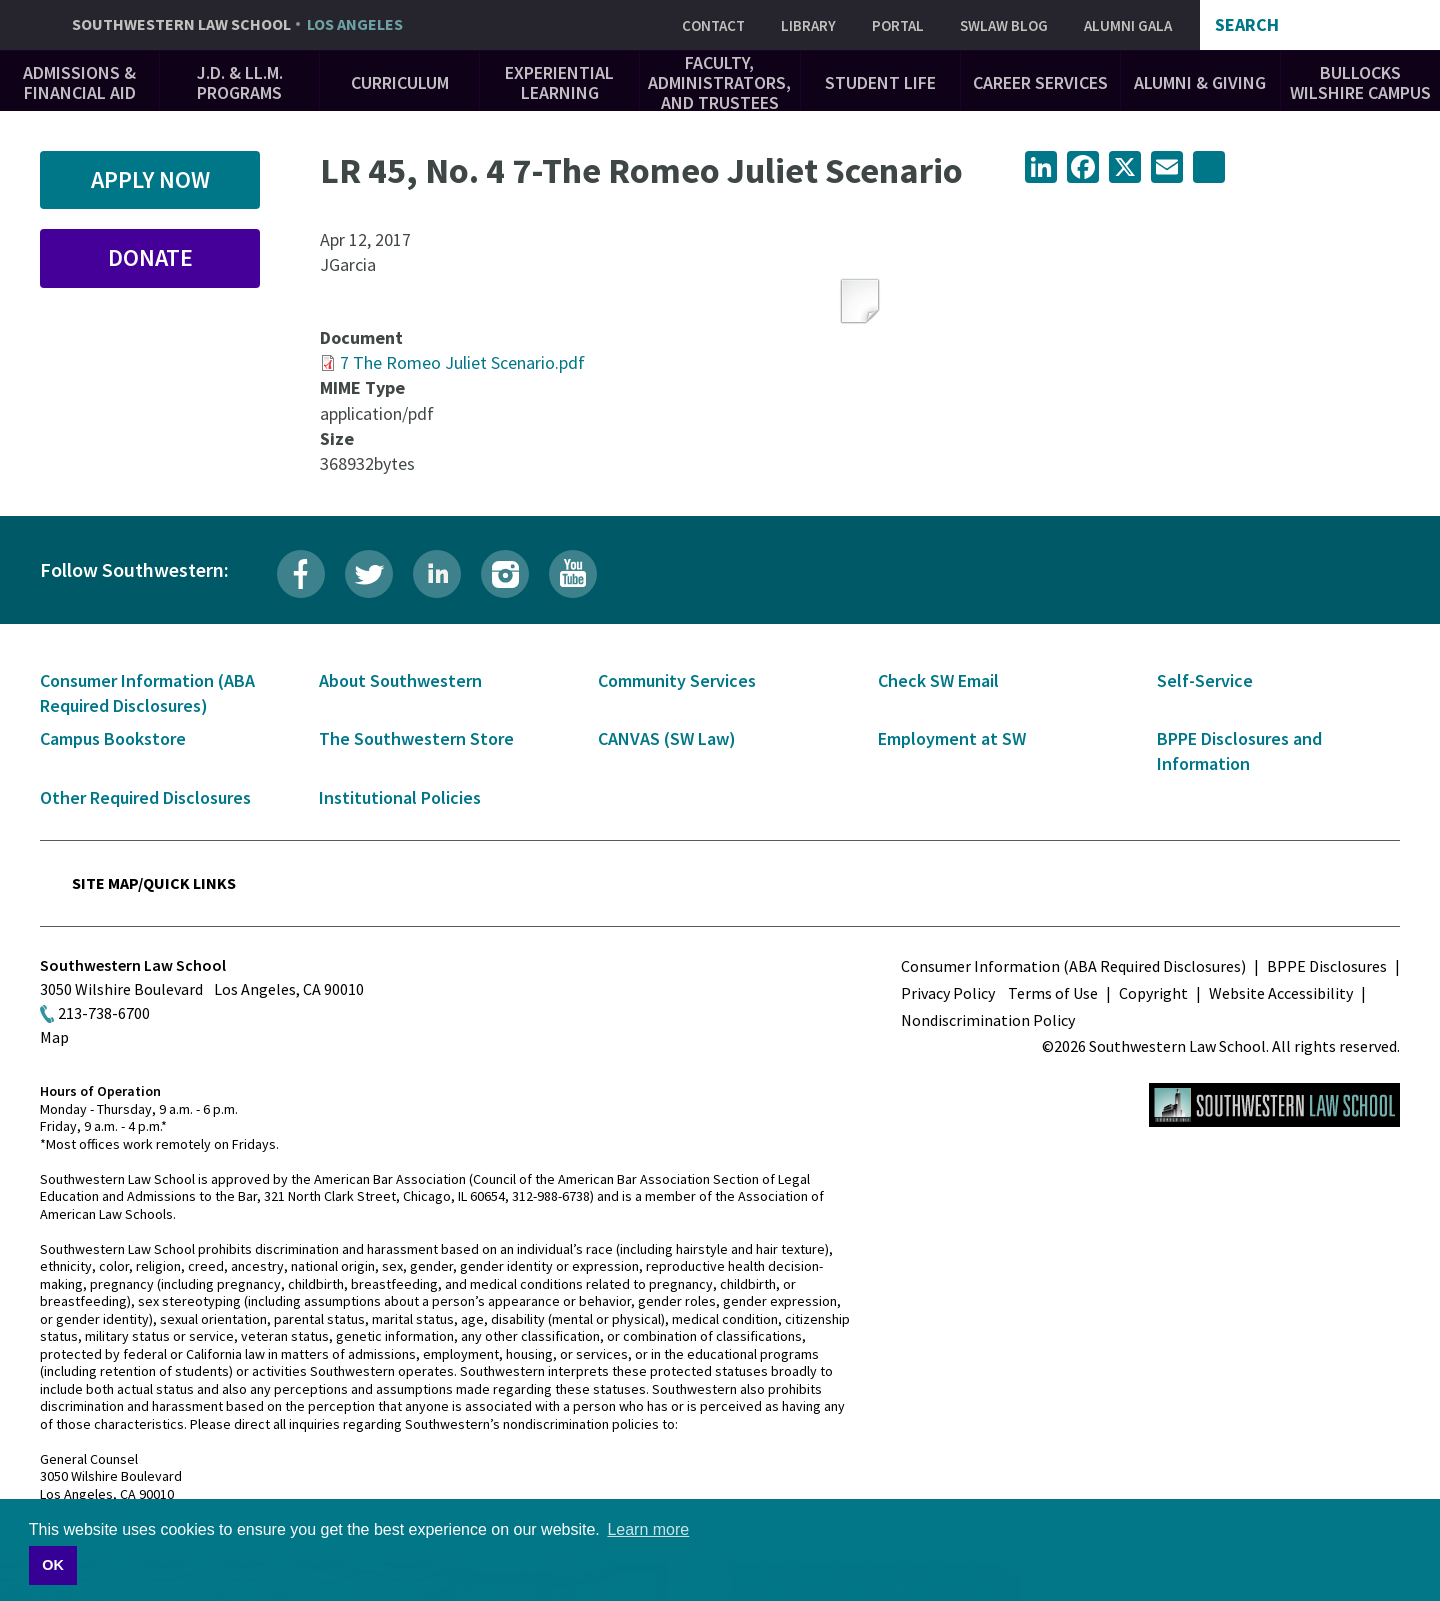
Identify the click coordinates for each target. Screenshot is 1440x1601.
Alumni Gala (1128, 25)
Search (1247, 25)
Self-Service (1205, 680)
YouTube (573, 574)
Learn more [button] (648, 1529)
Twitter (369, 574)
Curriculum (400, 82)
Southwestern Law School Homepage (1274, 1105)
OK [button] (53, 1565)
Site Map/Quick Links (154, 883)
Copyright (1153, 993)
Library (808, 25)
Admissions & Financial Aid (79, 82)
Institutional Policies (400, 797)
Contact (713, 25)
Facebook (301, 574)
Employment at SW (952, 738)
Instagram (505, 574)
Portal (898, 25)
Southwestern (237, 25)
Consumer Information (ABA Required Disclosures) (1073, 966)
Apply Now (150, 179)
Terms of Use (1053, 993)
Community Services (677, 680)
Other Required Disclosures (145, 797)
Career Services (1040, 82)
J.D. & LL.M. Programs (240, 82)
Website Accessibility (1281, 993)
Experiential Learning (559, 82)
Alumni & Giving (1200, 82)
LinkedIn (437, 574)
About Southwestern (400, 680)
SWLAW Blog (1004, 25)
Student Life (880, 82)
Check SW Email (938, 680)
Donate (150, 257)
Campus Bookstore (113, 738)
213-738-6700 (104, 1013)
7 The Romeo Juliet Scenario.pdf (462, 362)
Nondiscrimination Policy (988, 1020)
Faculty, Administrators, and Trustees (719, 82)
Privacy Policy (948, 993)
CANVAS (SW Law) (667, 738)
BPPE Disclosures (1327, 966)
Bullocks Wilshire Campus (1360, 82)
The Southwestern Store (416, 738)
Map (54, 1037)
